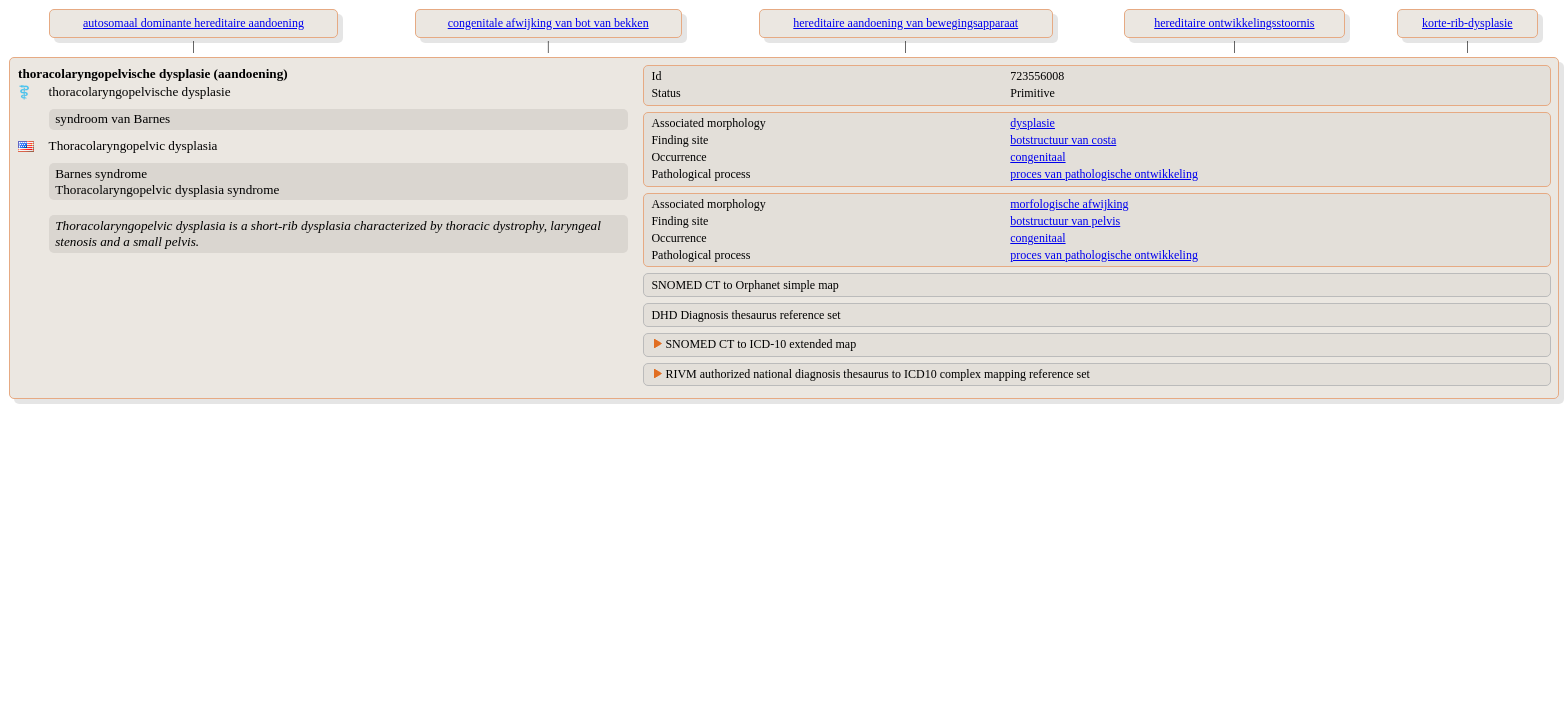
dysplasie (1032, 123)
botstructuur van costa (1063, 140)
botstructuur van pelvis (1065, 221)
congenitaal (1037, 157)
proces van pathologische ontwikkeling (1104, 174)
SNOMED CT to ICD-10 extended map (760, 344)
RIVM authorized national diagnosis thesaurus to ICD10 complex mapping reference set (877, 374)
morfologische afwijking (1069, 204)
